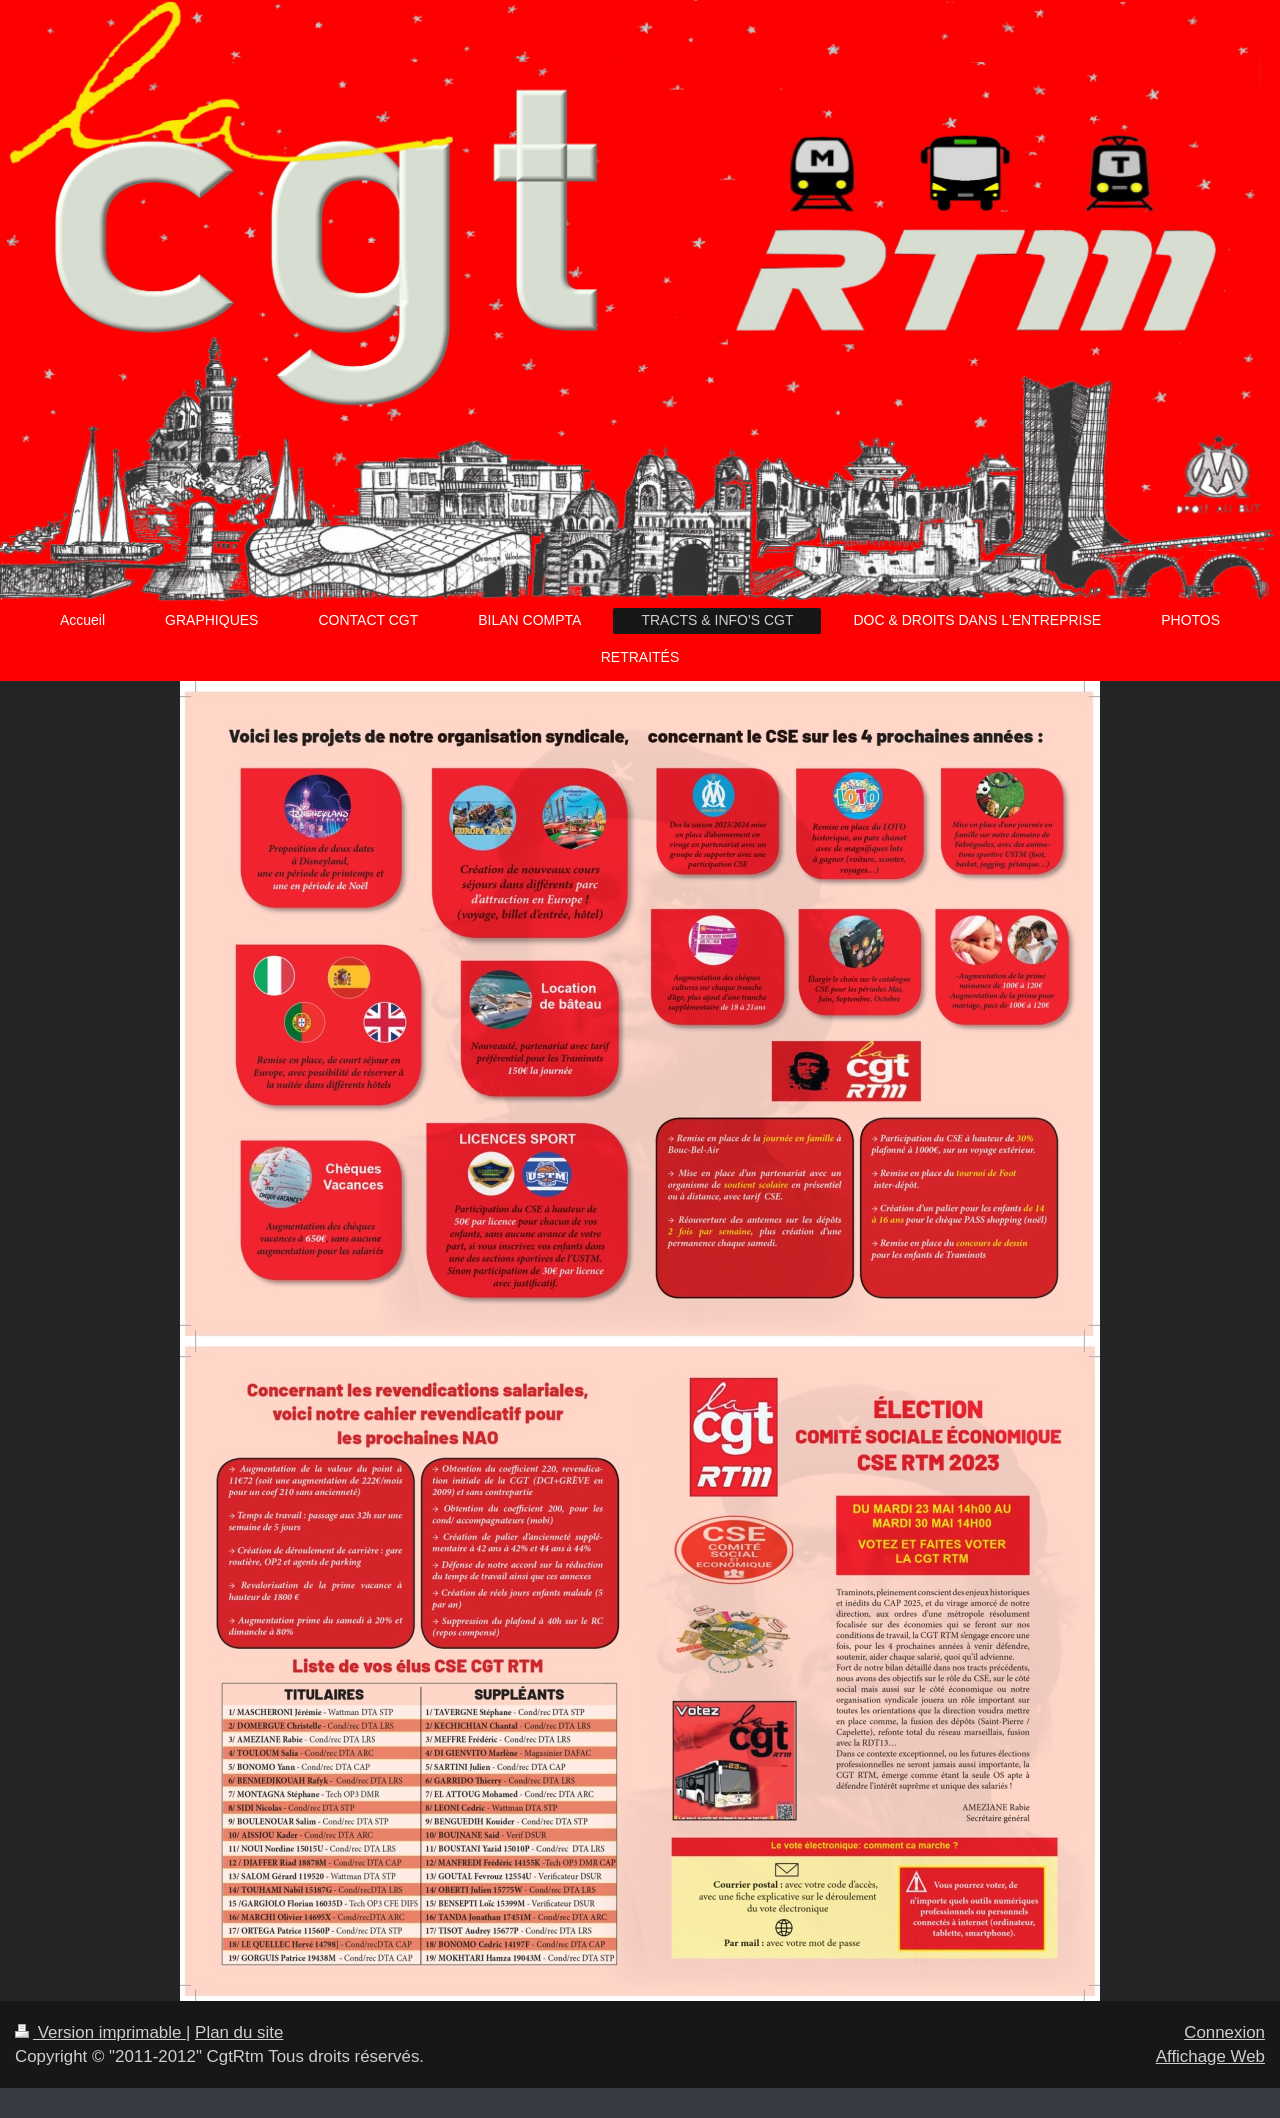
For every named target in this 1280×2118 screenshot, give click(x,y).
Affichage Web (1210, 2056)
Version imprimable (100, 2032)
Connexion (1224, 2032)
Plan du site (239, 2032)
